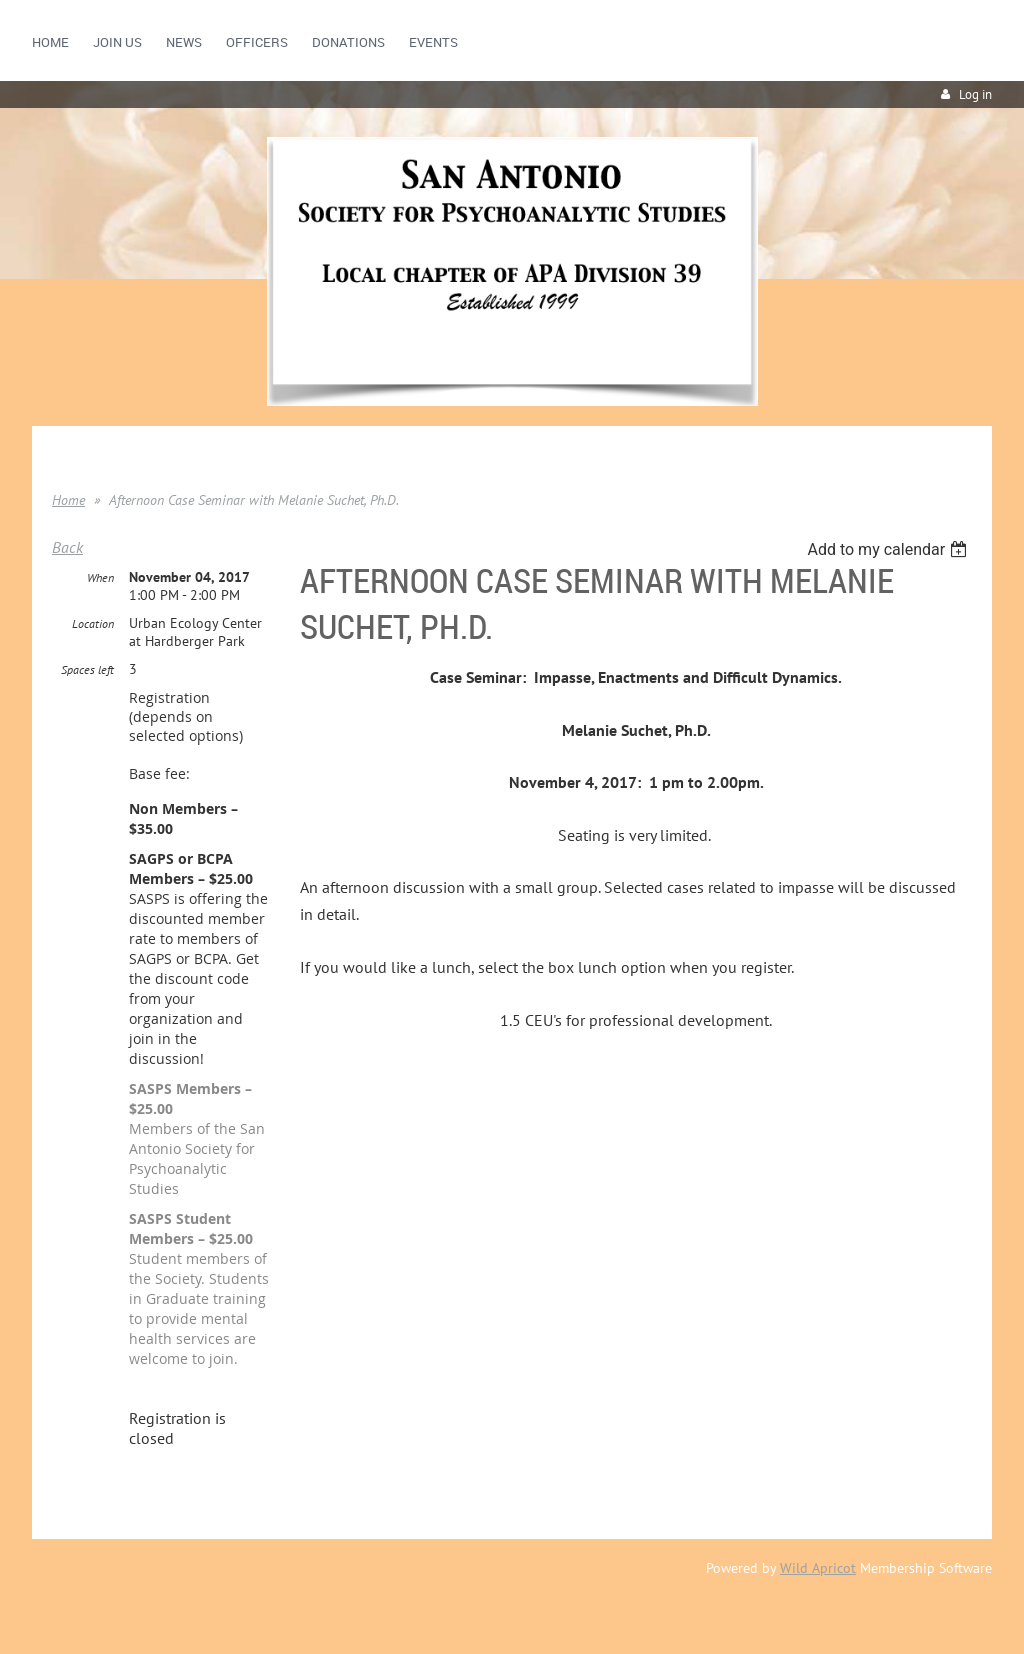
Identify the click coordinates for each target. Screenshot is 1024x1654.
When (100, 577)
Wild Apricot (818, 1568)
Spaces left (87, 669)
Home (68, 500)
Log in (975, 94)
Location (93, 623)
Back (67, 547)
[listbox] (889, 549)
